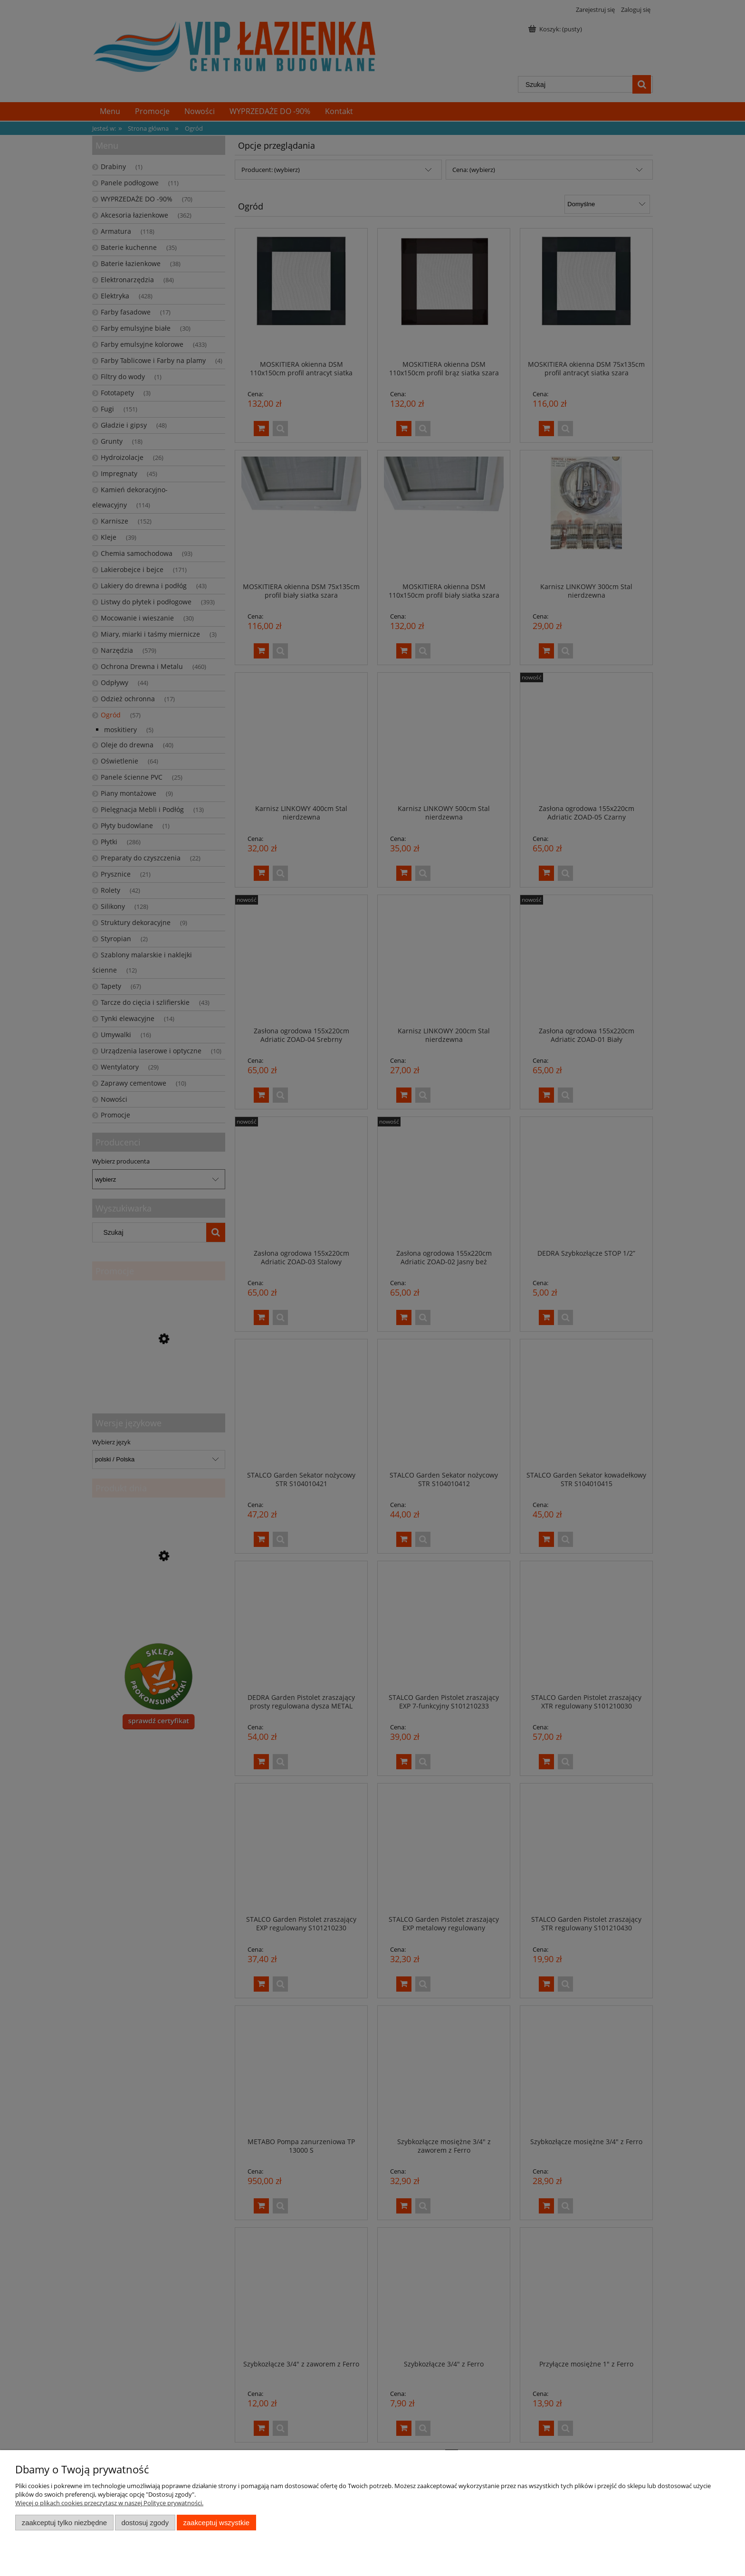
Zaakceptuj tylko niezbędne (64, 2523)
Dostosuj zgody (145, 2523)
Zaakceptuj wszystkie (216, 2523)
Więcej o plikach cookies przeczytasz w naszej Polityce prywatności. (109, 2503)
